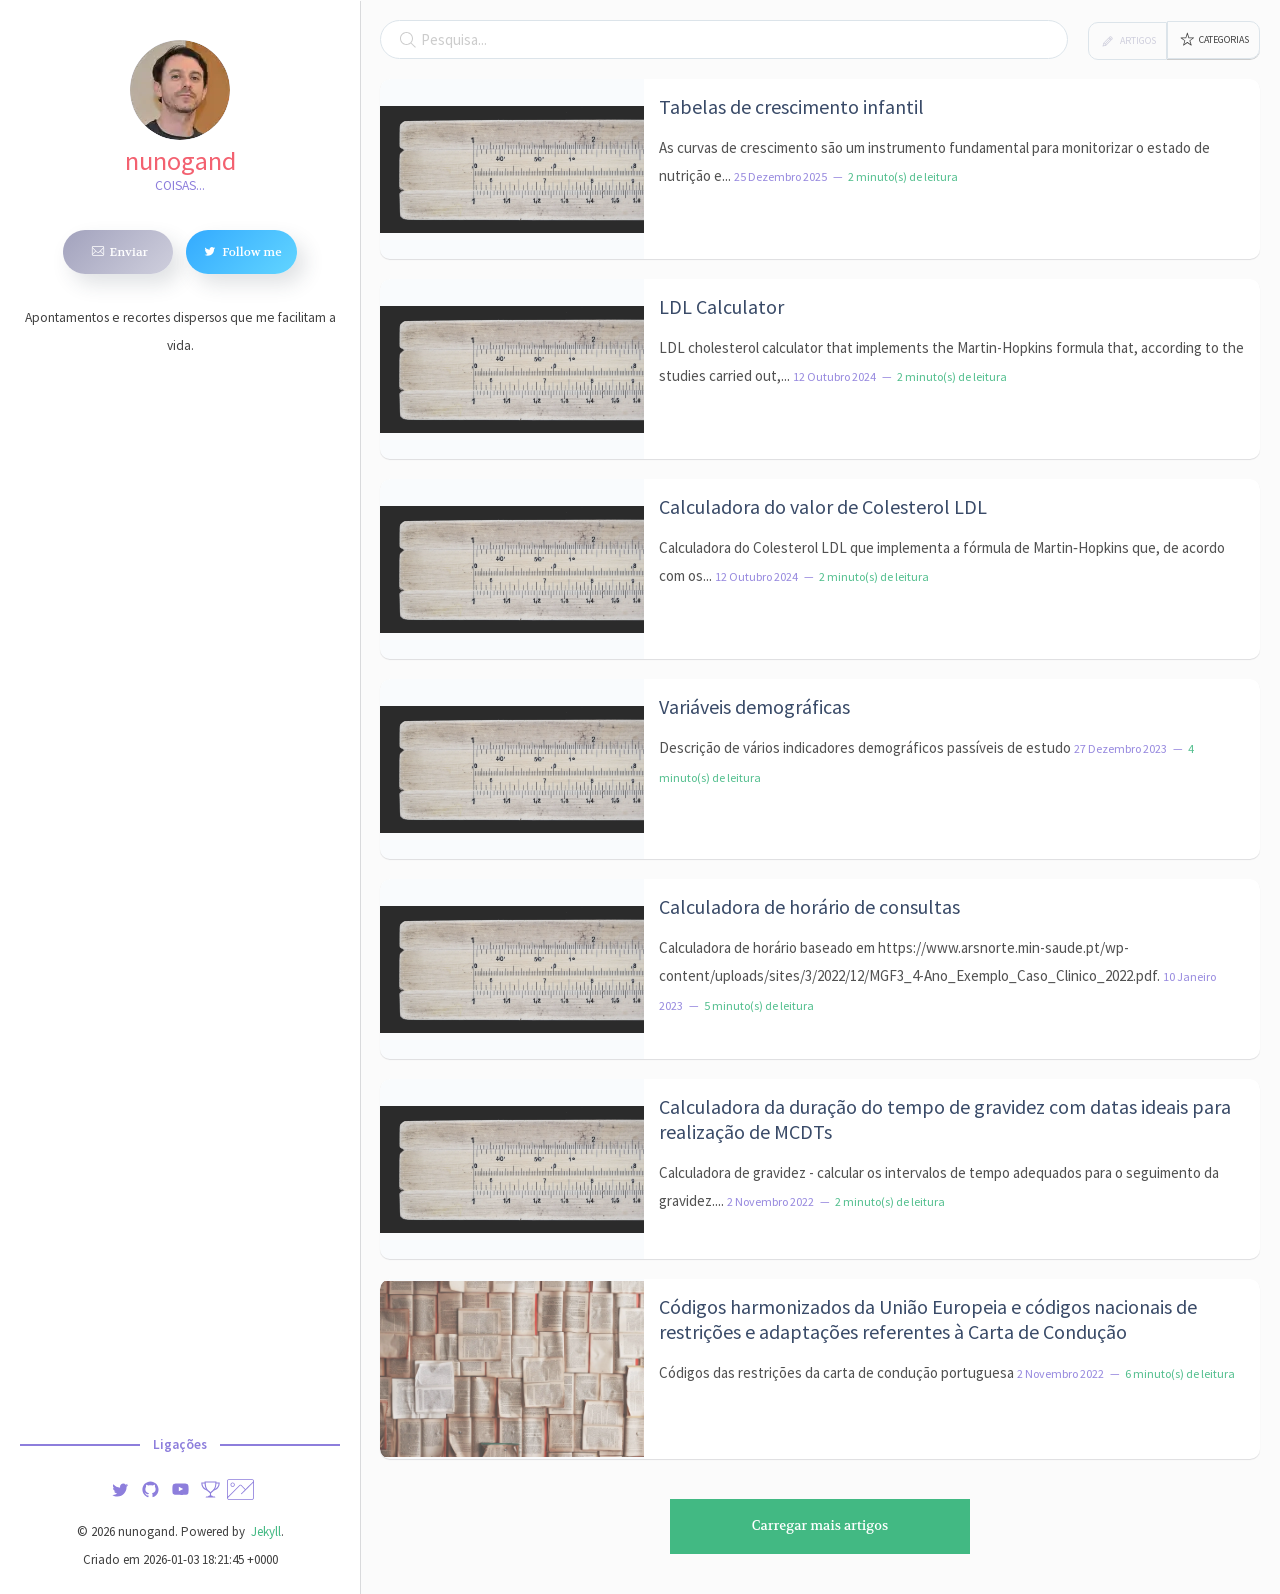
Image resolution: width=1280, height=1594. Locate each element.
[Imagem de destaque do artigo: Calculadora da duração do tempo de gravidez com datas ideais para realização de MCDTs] (512, 1169)
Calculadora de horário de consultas (809, 906)
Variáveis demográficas (754, 706)
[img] (120, 1487)
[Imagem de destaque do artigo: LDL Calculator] (512, 369)
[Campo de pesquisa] (724, 39)
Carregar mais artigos (820, 1525)
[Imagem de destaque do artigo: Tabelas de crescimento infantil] (512, 169)
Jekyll (264, 1531)
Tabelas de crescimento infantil (791, 106)
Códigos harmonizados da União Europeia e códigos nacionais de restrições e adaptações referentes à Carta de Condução (928, 1319)
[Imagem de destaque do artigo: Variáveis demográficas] (512, 769)
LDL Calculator (721, 306)
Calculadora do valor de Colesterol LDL (823, 506)
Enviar (118, 251)
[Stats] (210, 1487)
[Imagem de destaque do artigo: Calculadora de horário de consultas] (512, 969)
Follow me (241, 251)
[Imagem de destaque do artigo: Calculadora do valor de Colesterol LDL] (512, 569)
